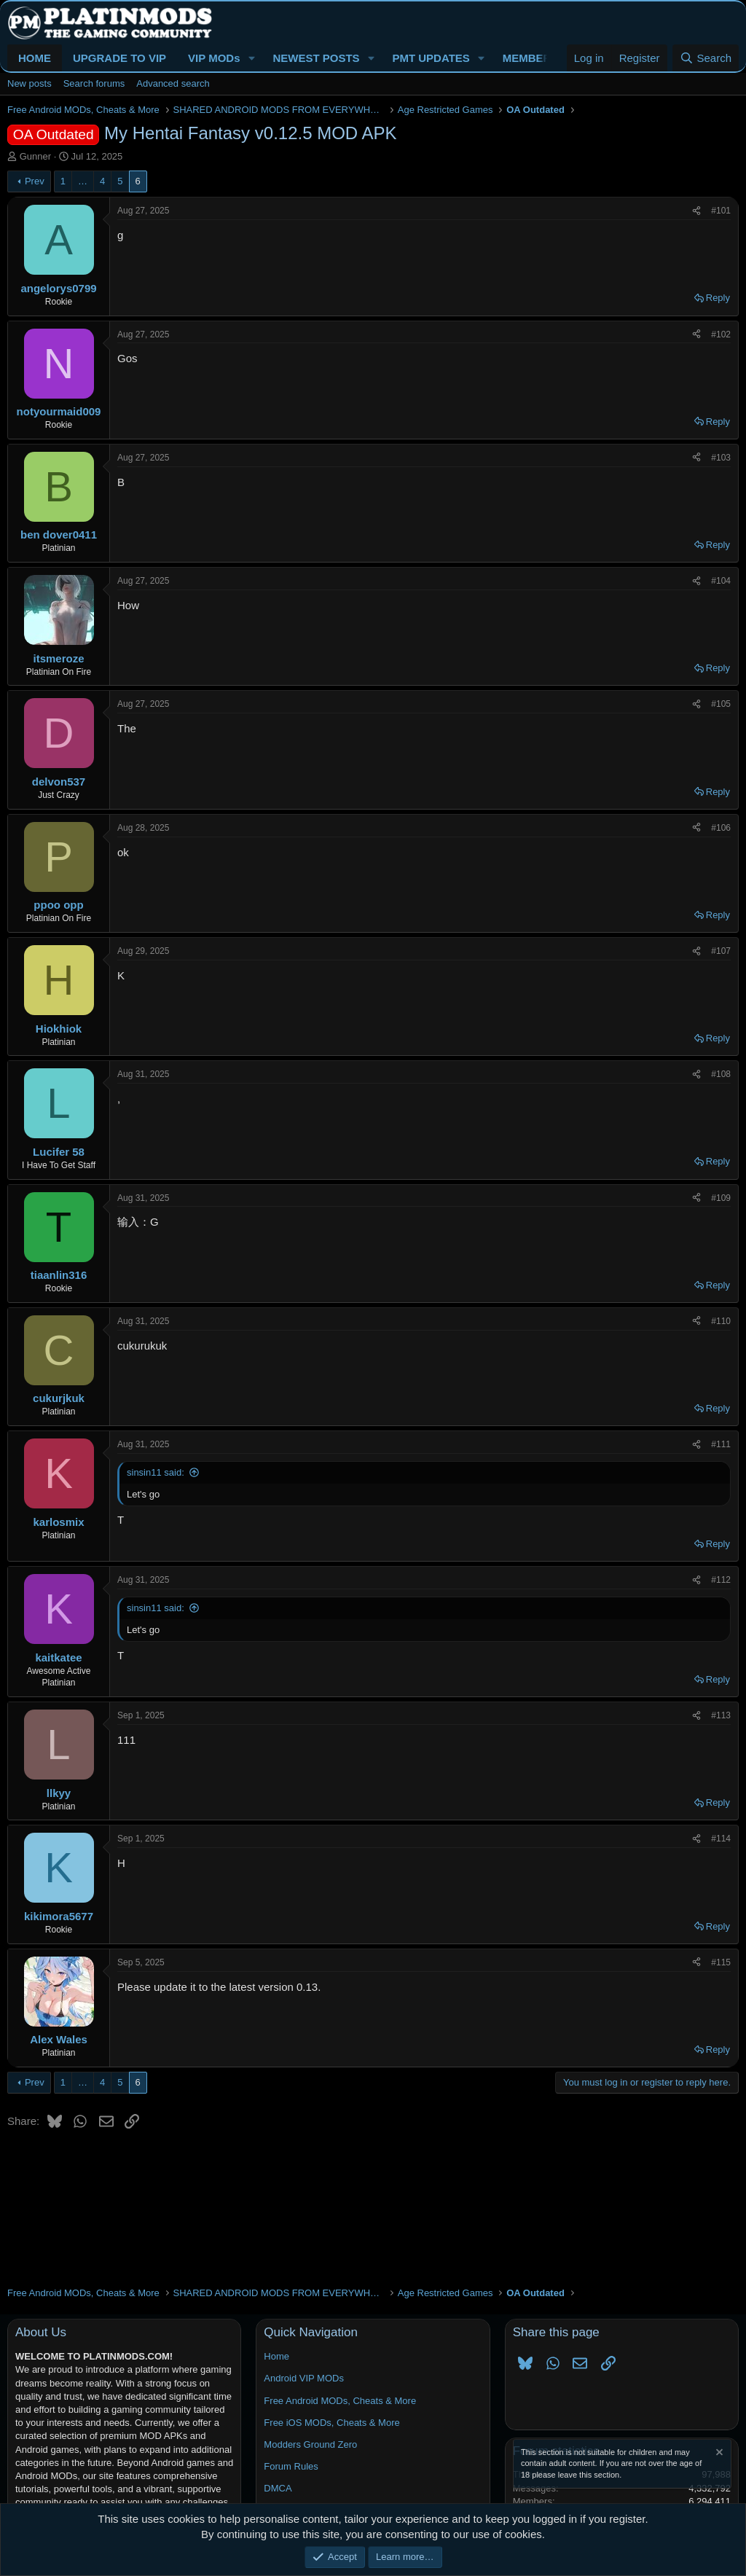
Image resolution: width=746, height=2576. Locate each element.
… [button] (82, 181)
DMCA (277, 2488)
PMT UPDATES (430, 58)
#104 (721, 581)
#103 (721, 458)
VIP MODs (214, 58)
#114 (721, 1838)
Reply (718, 297)
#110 (721, 1321)
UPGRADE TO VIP (119, 58)
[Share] (696, 211)
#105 (721, 704)
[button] (251, 57)
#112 (721, 1580)
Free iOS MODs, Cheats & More (331, 2422)
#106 (721, 828)
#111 (721, 1444)
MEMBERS (531, 58)
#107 (721, 951)
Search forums (94, 83)
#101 (721, 210)
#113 (721, 1715)
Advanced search (172, 83)
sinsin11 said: (155, 1472)
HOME (34, 58)
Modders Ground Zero (310, 2444)
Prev (34, 181)
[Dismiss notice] (718, 2454)
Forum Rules (291, 2466)
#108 (721, 1074)
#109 (721, 1198)
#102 (721, 334)
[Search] (705, 57)
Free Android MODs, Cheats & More (340, 2400)
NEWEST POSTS (315, 58)
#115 (721, 1962)
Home (276, 2356)
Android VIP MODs (304, 2378)
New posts (29, 83)
